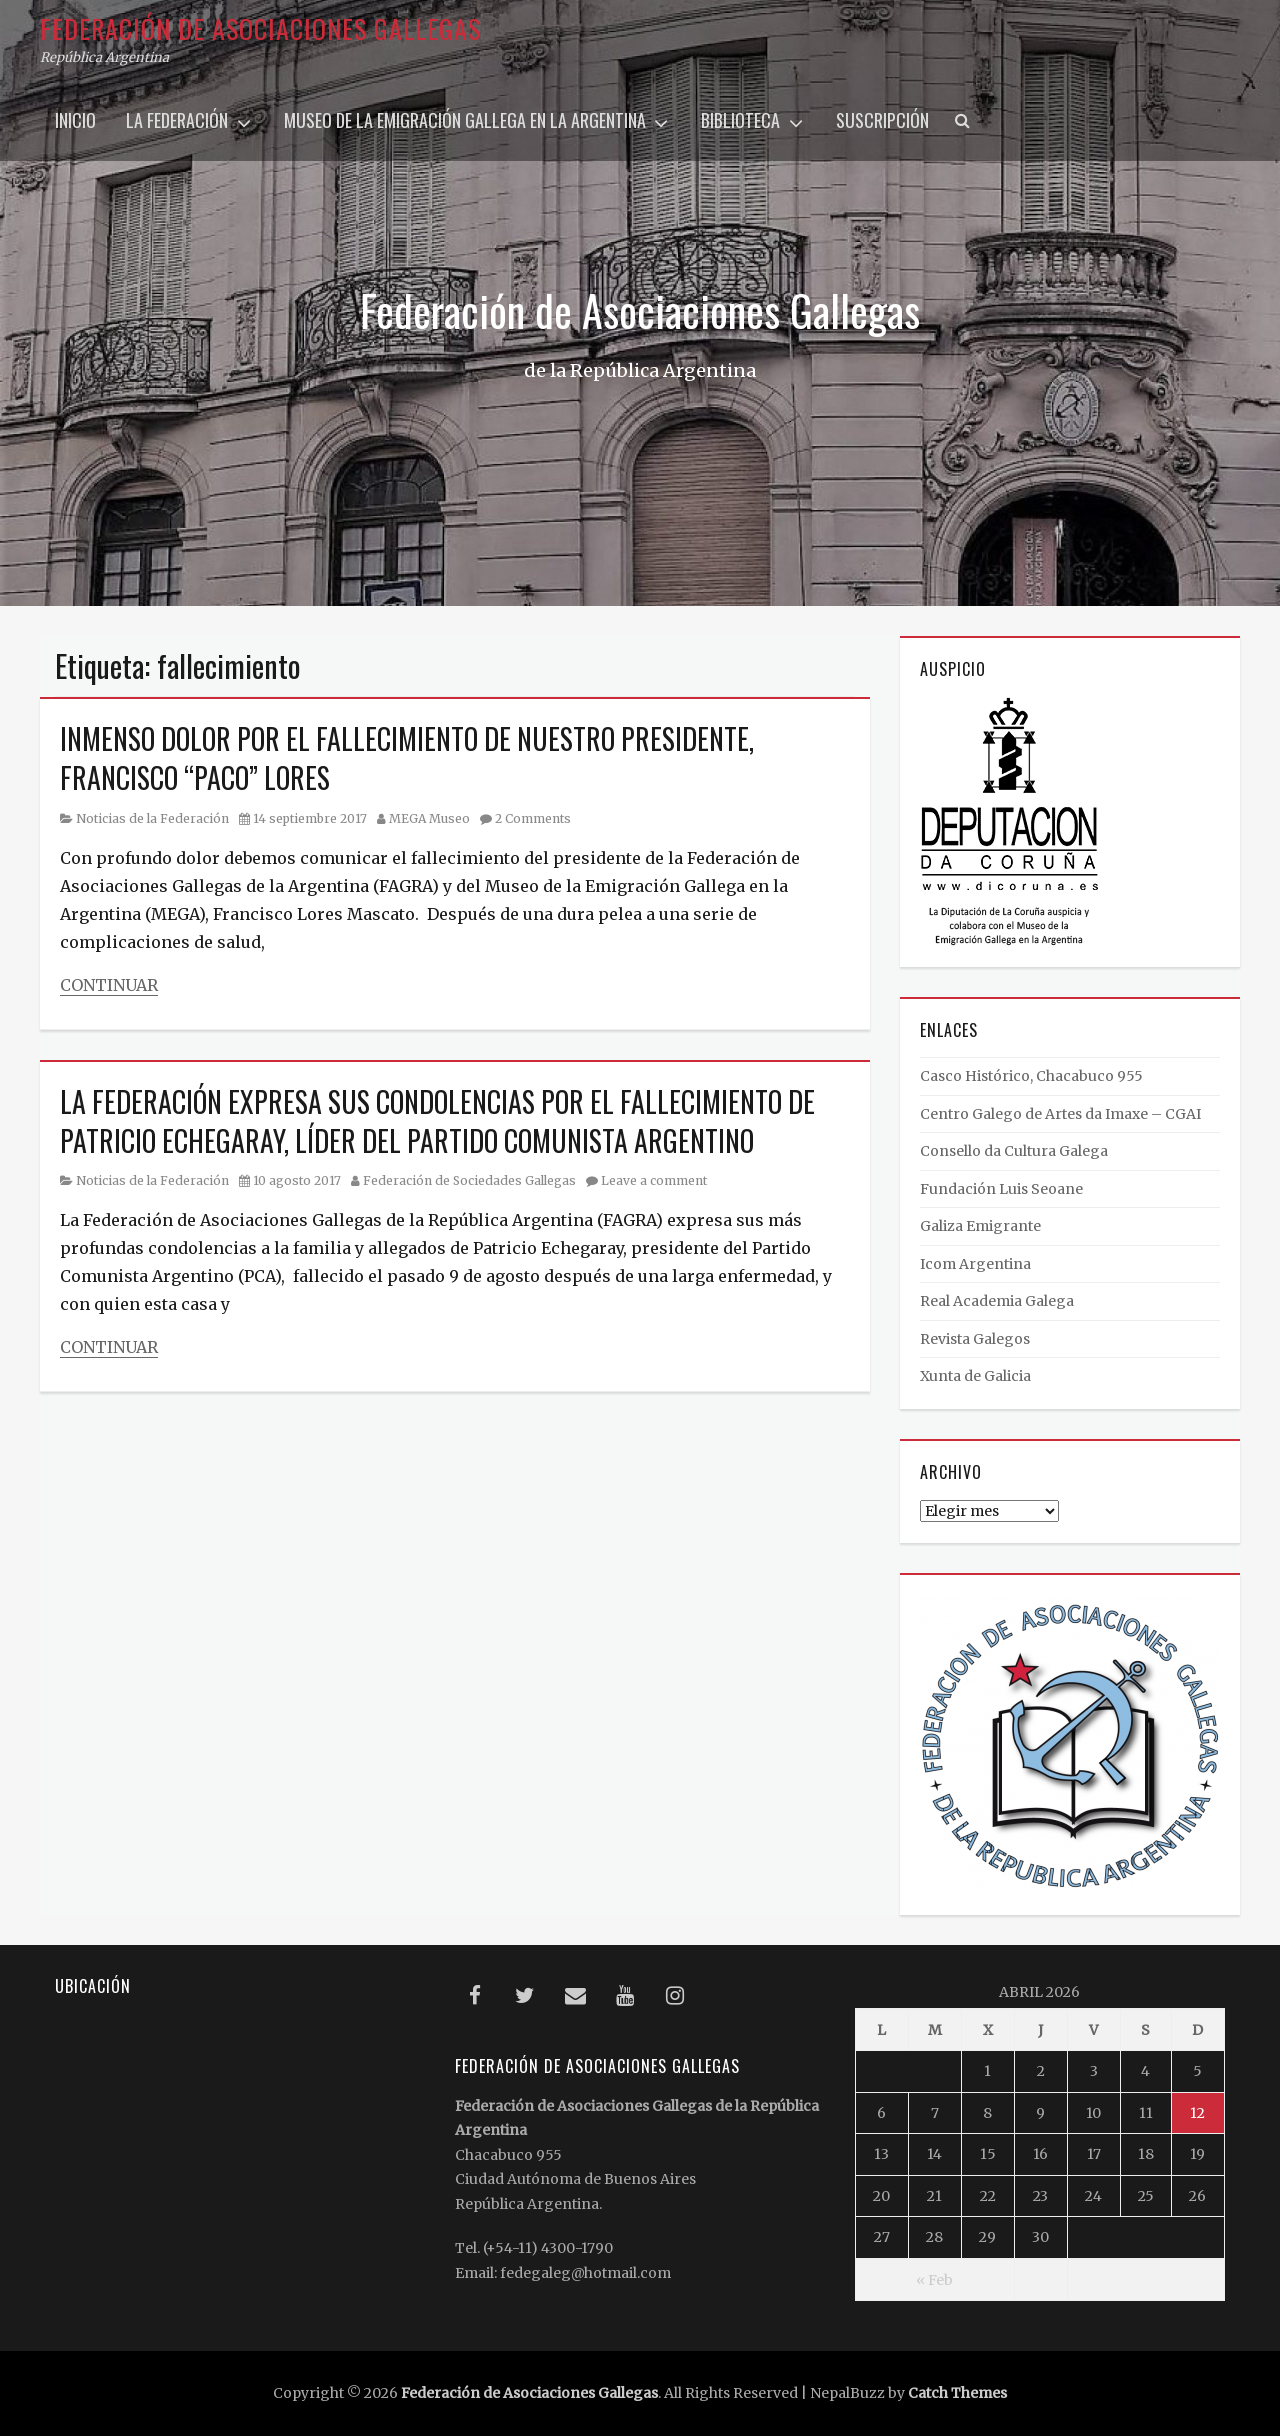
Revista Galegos (975, 1339)
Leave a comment (654, 1180)
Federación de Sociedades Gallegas (469, 1180)
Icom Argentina (975, 1264)
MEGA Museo (429, 818)
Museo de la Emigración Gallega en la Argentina (465, 120)
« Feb (934, 2280)
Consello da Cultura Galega (1014, 1151)
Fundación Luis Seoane (1001, 1189)
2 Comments (533, 818)
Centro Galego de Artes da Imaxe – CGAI (1060, 1114)
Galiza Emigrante (980, 1226)
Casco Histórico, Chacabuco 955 (1031, 1076)
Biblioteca (740, 120)
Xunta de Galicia (975, 1376)
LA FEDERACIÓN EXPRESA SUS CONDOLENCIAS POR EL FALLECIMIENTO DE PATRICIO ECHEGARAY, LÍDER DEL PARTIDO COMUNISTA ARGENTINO (437, 1121)
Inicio (75, 120)
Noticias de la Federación (152, 818)
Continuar (109, 985)
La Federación (177, 120)
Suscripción (882, 120)
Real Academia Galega (997, 1301)
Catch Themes (957, 2393)
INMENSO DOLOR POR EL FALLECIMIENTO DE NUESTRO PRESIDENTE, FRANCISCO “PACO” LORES (407, 758)
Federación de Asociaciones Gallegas (260, 28)
